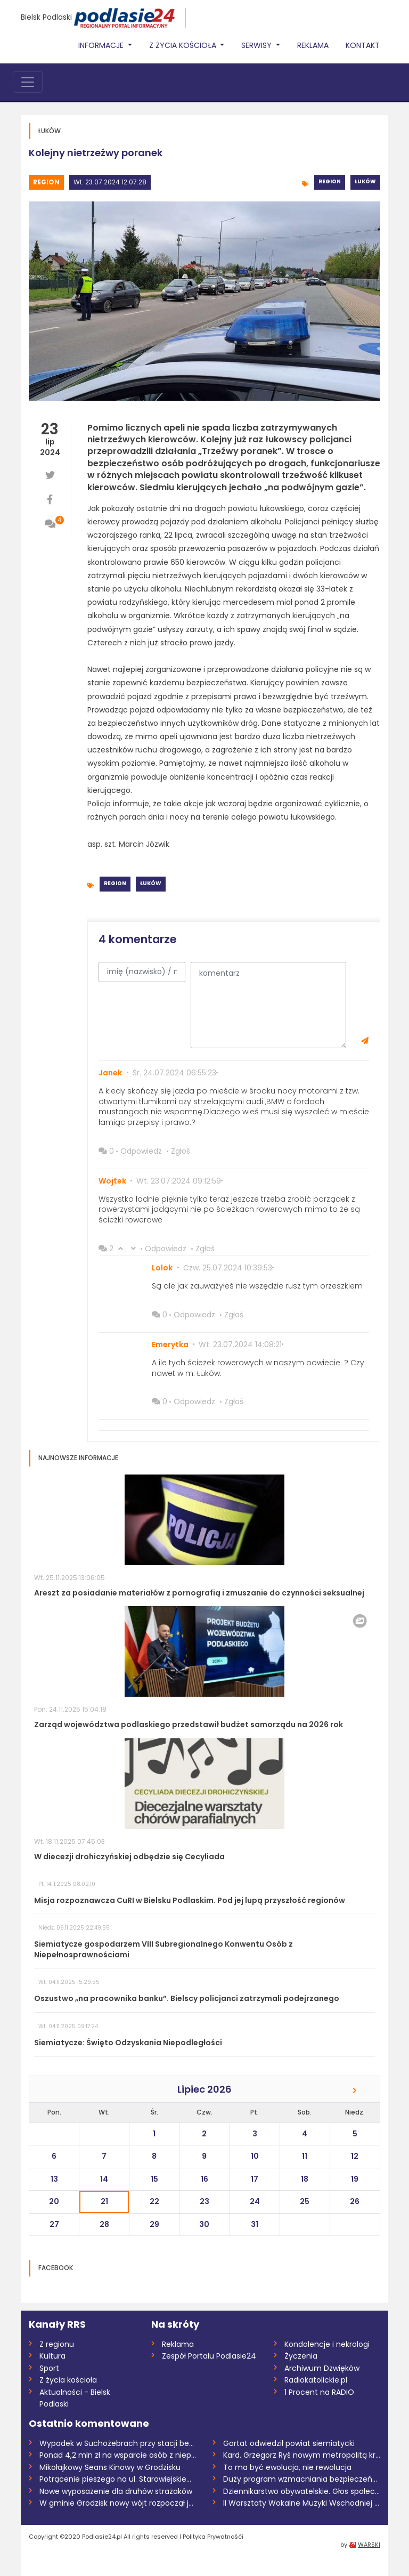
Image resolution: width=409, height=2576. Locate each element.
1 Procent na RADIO (319, 2392)
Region (46, 182)
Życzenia (300, 2356)
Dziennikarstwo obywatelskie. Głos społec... (301, 2491)
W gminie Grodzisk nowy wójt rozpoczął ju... (118, 2503)
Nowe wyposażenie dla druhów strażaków (115, 2491)
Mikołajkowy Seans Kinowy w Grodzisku (110, 2467)
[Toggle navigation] (28, 82)
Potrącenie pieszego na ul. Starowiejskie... (115, 2479)
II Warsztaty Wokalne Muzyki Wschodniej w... (301, 2503)
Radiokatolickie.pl (315, 2380)
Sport (49, 2368)
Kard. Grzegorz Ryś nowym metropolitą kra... (301, 2455)
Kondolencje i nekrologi (327, 2344)
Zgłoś (180, 1151)
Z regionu (56, 2344)
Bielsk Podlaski (46, 17)
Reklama (313, 45)
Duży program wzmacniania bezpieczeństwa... (301, 2479)
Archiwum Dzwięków (321, 2368)
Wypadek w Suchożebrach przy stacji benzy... (118, 2443)
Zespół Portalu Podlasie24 (209, 2356)
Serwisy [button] (257, 45)
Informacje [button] (102, 45)
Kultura (52, 2356)
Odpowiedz (141, 1151)
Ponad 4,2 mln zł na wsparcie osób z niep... (117, 2455)
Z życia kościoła (68, 2380)
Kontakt (363, 45)
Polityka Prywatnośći (213, 2536)
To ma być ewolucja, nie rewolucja (287, 2467)
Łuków (365, 181)
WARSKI (369, 2544)
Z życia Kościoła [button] (183, 45)
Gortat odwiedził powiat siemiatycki (289, 2443)
